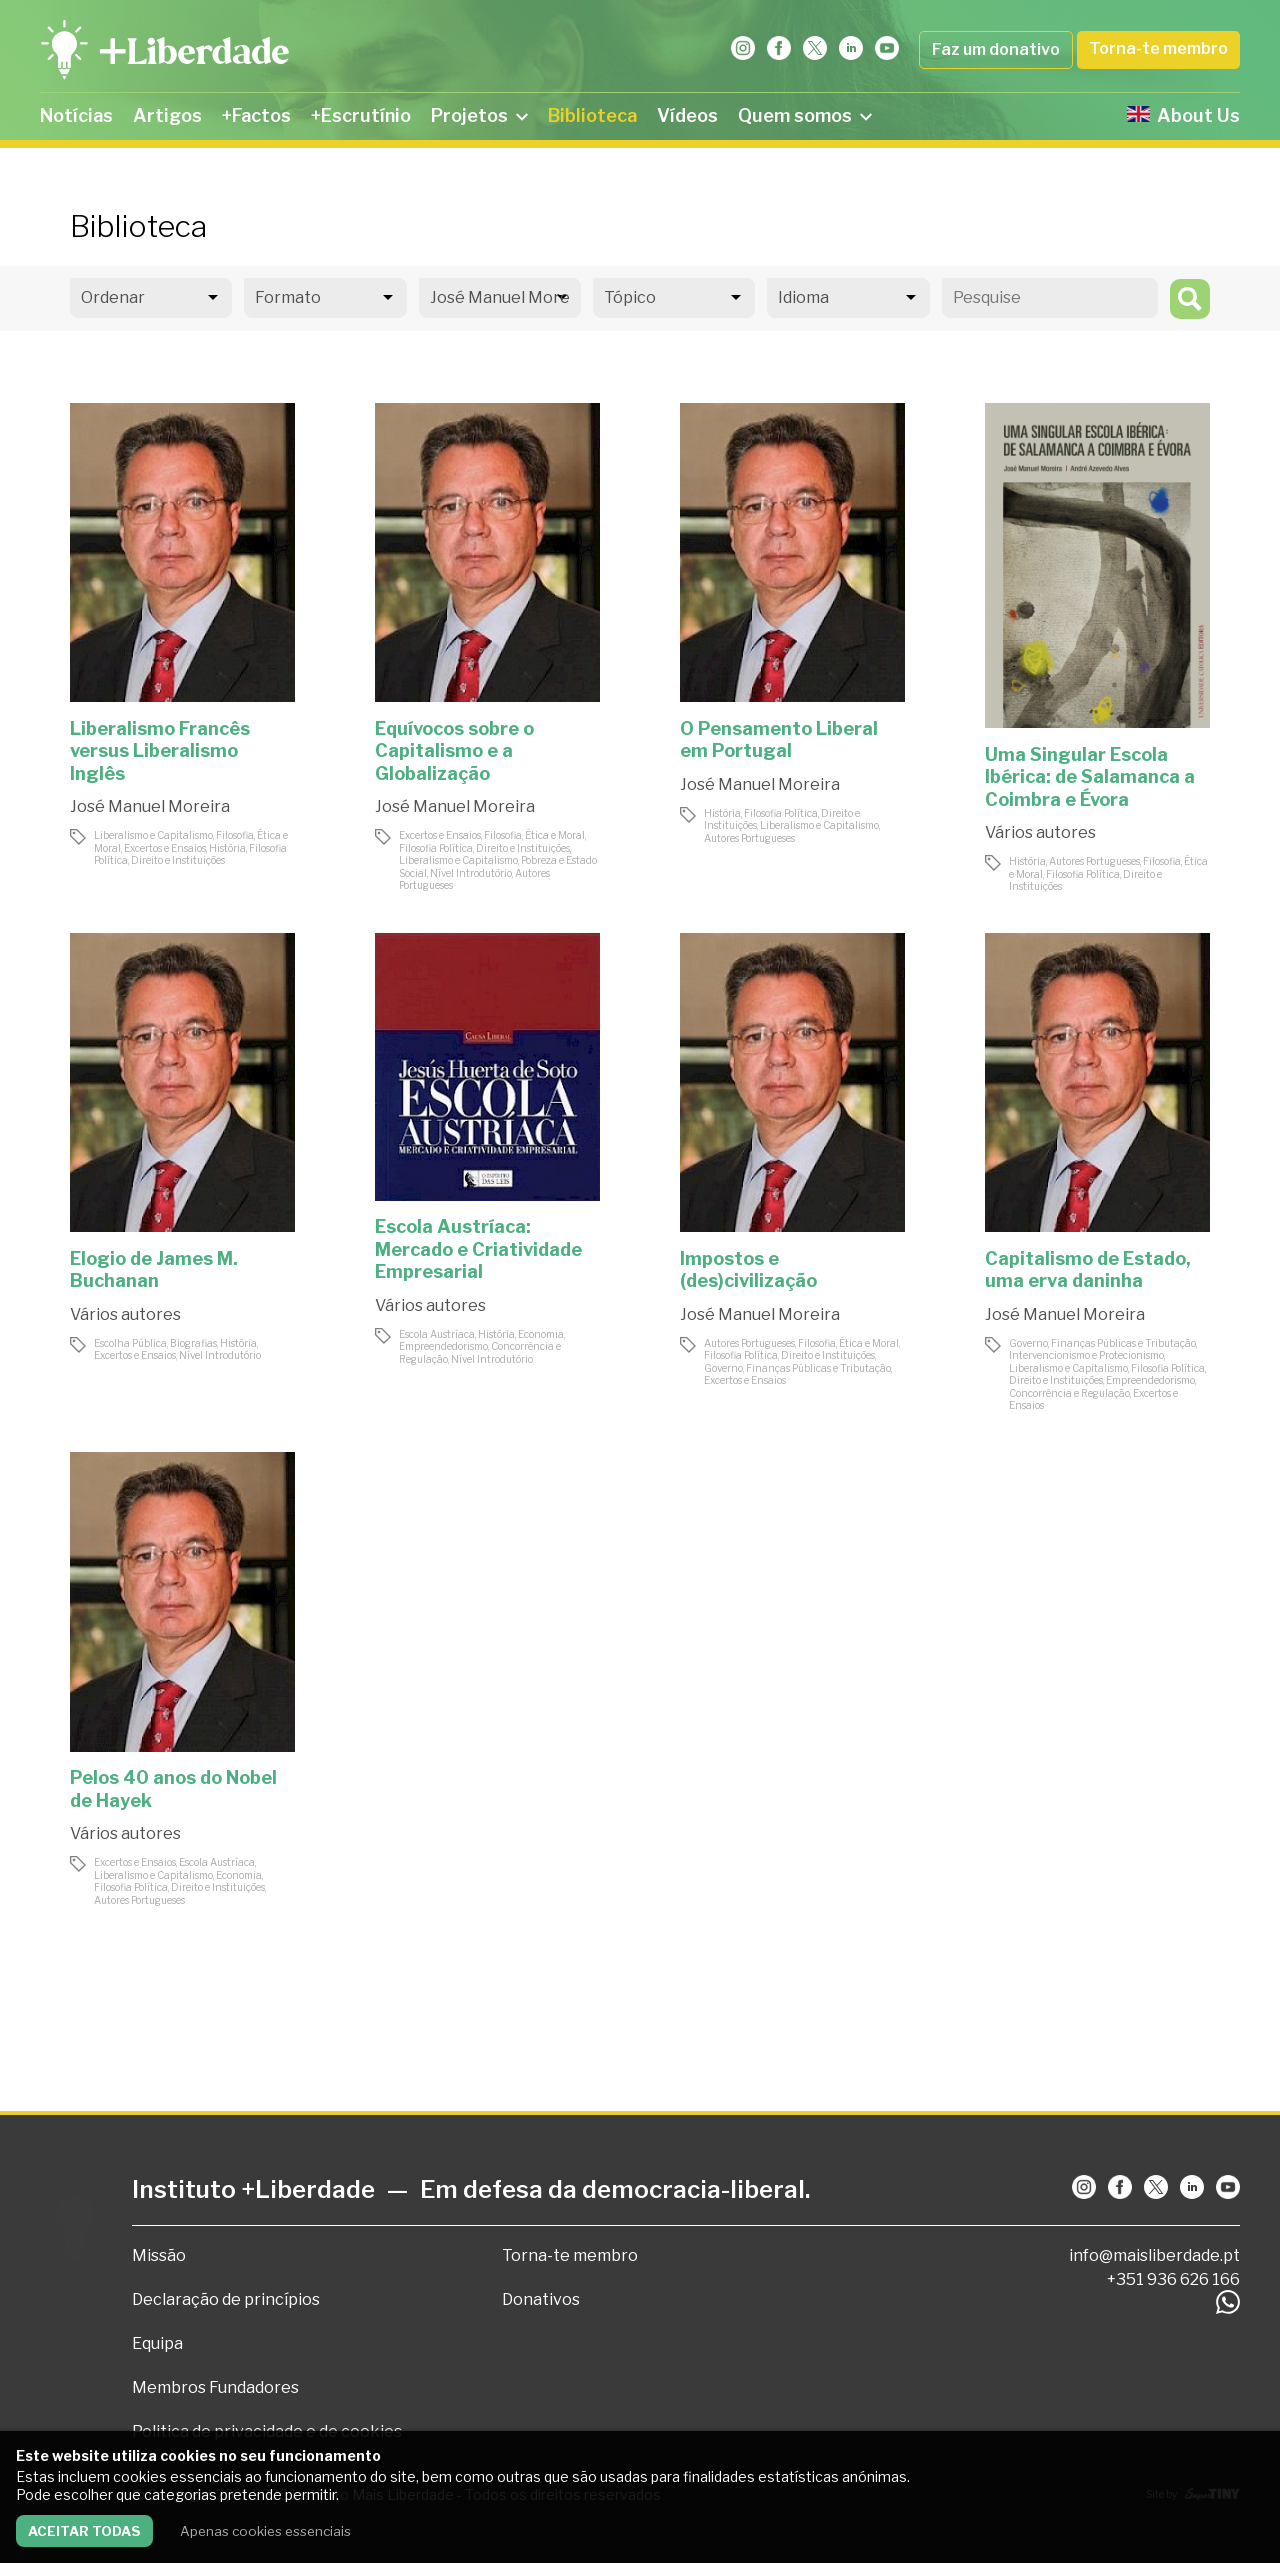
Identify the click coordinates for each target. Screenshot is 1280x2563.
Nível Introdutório (471, 873)
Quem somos (805, 115)
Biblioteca (592, 115)
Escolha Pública (130, 1343)
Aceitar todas (84, 2531)
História (227, 848)
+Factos (256, 115)
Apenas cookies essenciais (265, 2531)
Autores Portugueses (749, 838)
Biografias (193, 1343)
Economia (541, 1334)
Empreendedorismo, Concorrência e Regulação (1102, 1386)
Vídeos (687, 115)
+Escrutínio (361, 115)
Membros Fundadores (215, 2387)
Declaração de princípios (226, 2299)
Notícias (76, 115)
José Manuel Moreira (150, 806)
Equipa (157, 2343)
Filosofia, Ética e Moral (534, 835)
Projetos (479, 115)
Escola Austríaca (437, 1334)
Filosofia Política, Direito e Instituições (190, 854)
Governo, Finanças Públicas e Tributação (797, 1368)
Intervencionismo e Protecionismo (1086, 1355)
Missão (159, 2255)
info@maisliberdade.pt (1154, 2255)
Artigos (167, 115)
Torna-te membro (1158, 48)
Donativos (541, 2299)
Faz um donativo (996, 49)
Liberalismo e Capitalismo (153, 835)
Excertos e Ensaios (165, 848)
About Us (1183, 115)
